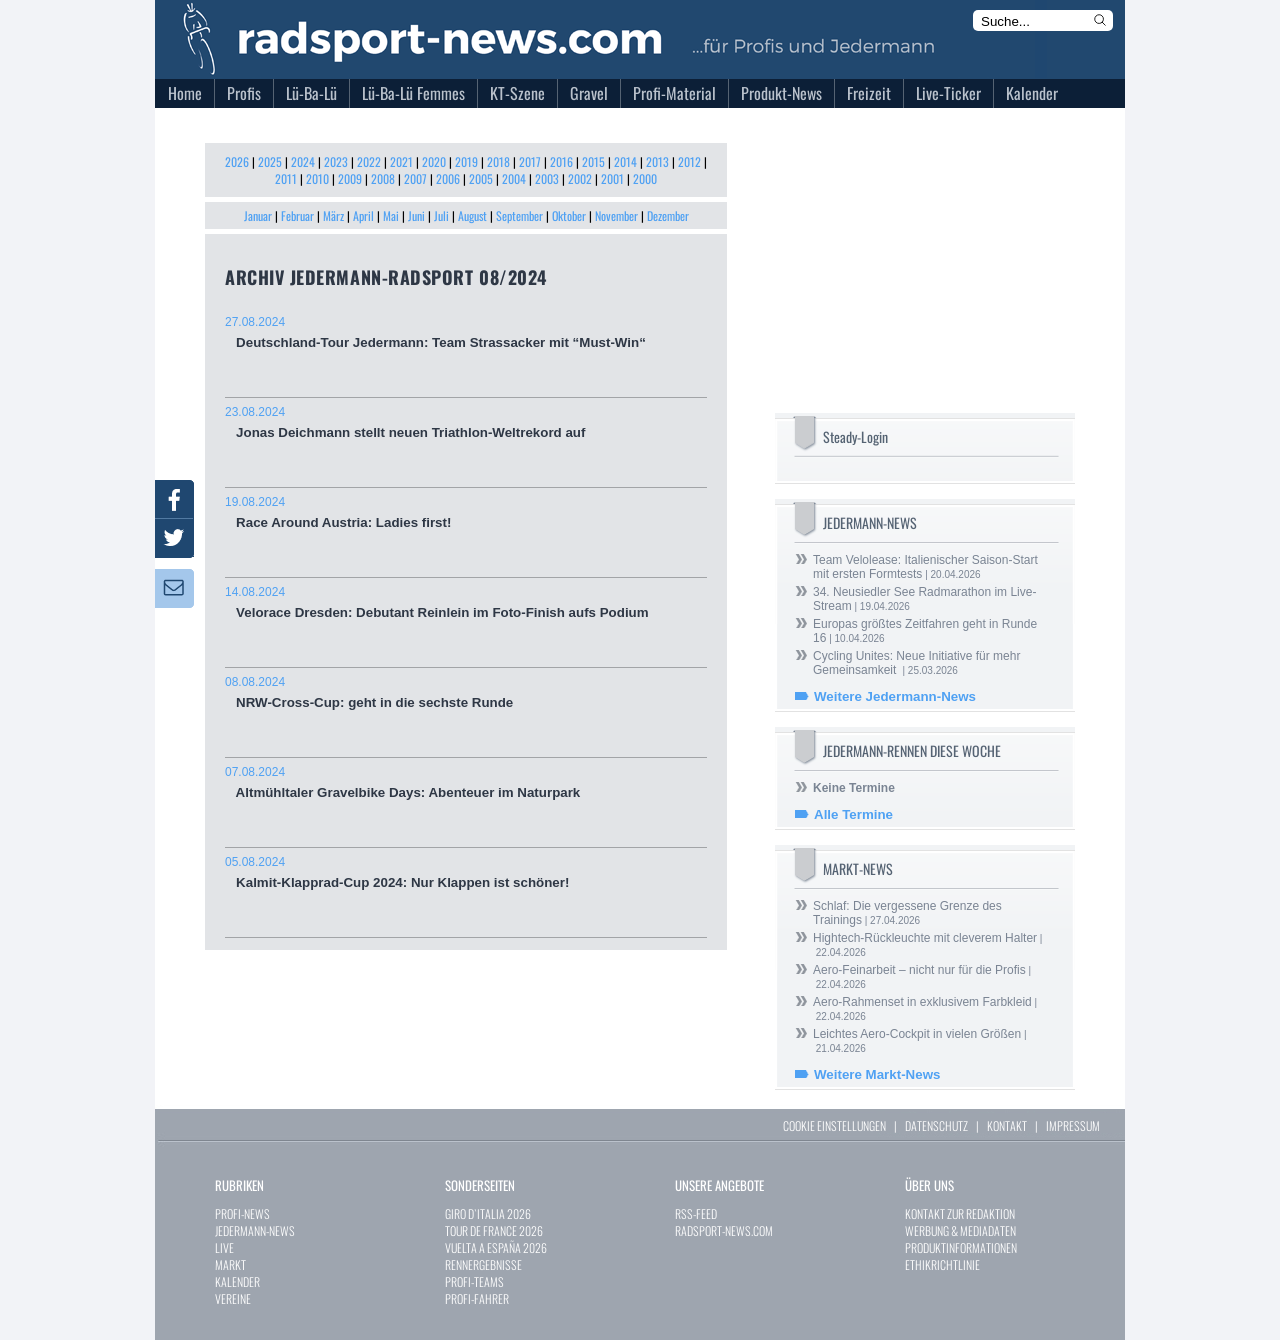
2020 (434, 161)
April (363, 215)
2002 (580, 178)
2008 (383, 178)
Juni (416, 215)
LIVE (224, 1247)
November (616, 215)
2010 (317, 178)
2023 (336, 161)
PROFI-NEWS (242, 1213)
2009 (350, 178)
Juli (441, 215)
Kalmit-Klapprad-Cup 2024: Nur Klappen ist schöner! (466, 872)
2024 (303, 161)
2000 (645, 178)
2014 (625, 161)
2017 (530, 161)
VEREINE (233, 1298)
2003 (547, 178)
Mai (391, 215)
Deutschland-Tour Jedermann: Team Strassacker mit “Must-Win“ (466, 332)
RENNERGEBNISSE (483, 1264)
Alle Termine (853, 814)
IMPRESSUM (1073, 1125)
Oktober (569, 215)
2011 (286, 178)
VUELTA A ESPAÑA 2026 (496, 1247)
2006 (448, 178)
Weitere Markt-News (877, 1074)
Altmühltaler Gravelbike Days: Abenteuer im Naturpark (466, 782)
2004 (514, 178)
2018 (498, 161)
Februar (297, 215)
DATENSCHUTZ (936, 1125)
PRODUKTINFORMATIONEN (961, 1247)
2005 (481, 178)
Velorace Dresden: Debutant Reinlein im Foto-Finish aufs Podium (466, 602)
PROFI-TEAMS (474, 1281)
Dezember (668, 215)
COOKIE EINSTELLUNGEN (834, 1125)
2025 (270, 161)
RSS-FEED (696, 1213)
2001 (612, 178)
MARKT (230, 1264)
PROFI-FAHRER (477, 1298)
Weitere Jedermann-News (895, 696)
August (472, 215)
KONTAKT (1007, 1125)
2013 (657, 161)
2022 (369, 161)
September (519, 215)
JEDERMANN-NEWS (255, 1230)
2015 (593, 161)
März (333, 215)
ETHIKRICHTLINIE (942, 1264)
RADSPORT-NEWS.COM (724, 1230)
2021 (401, 161)
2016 (561, 161)
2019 (466, 161)
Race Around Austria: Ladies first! (466, 512)
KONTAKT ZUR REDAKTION (960, 1213)
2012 (689, 161)
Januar (258, 215)
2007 (415, 178)
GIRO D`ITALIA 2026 (488, 1213)
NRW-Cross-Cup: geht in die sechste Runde (466, 692)
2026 (237, 161)
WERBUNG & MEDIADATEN (960, 1230)
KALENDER (237, 1281)
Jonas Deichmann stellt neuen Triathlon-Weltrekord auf (466, 422)
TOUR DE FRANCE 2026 (494, 1230)
